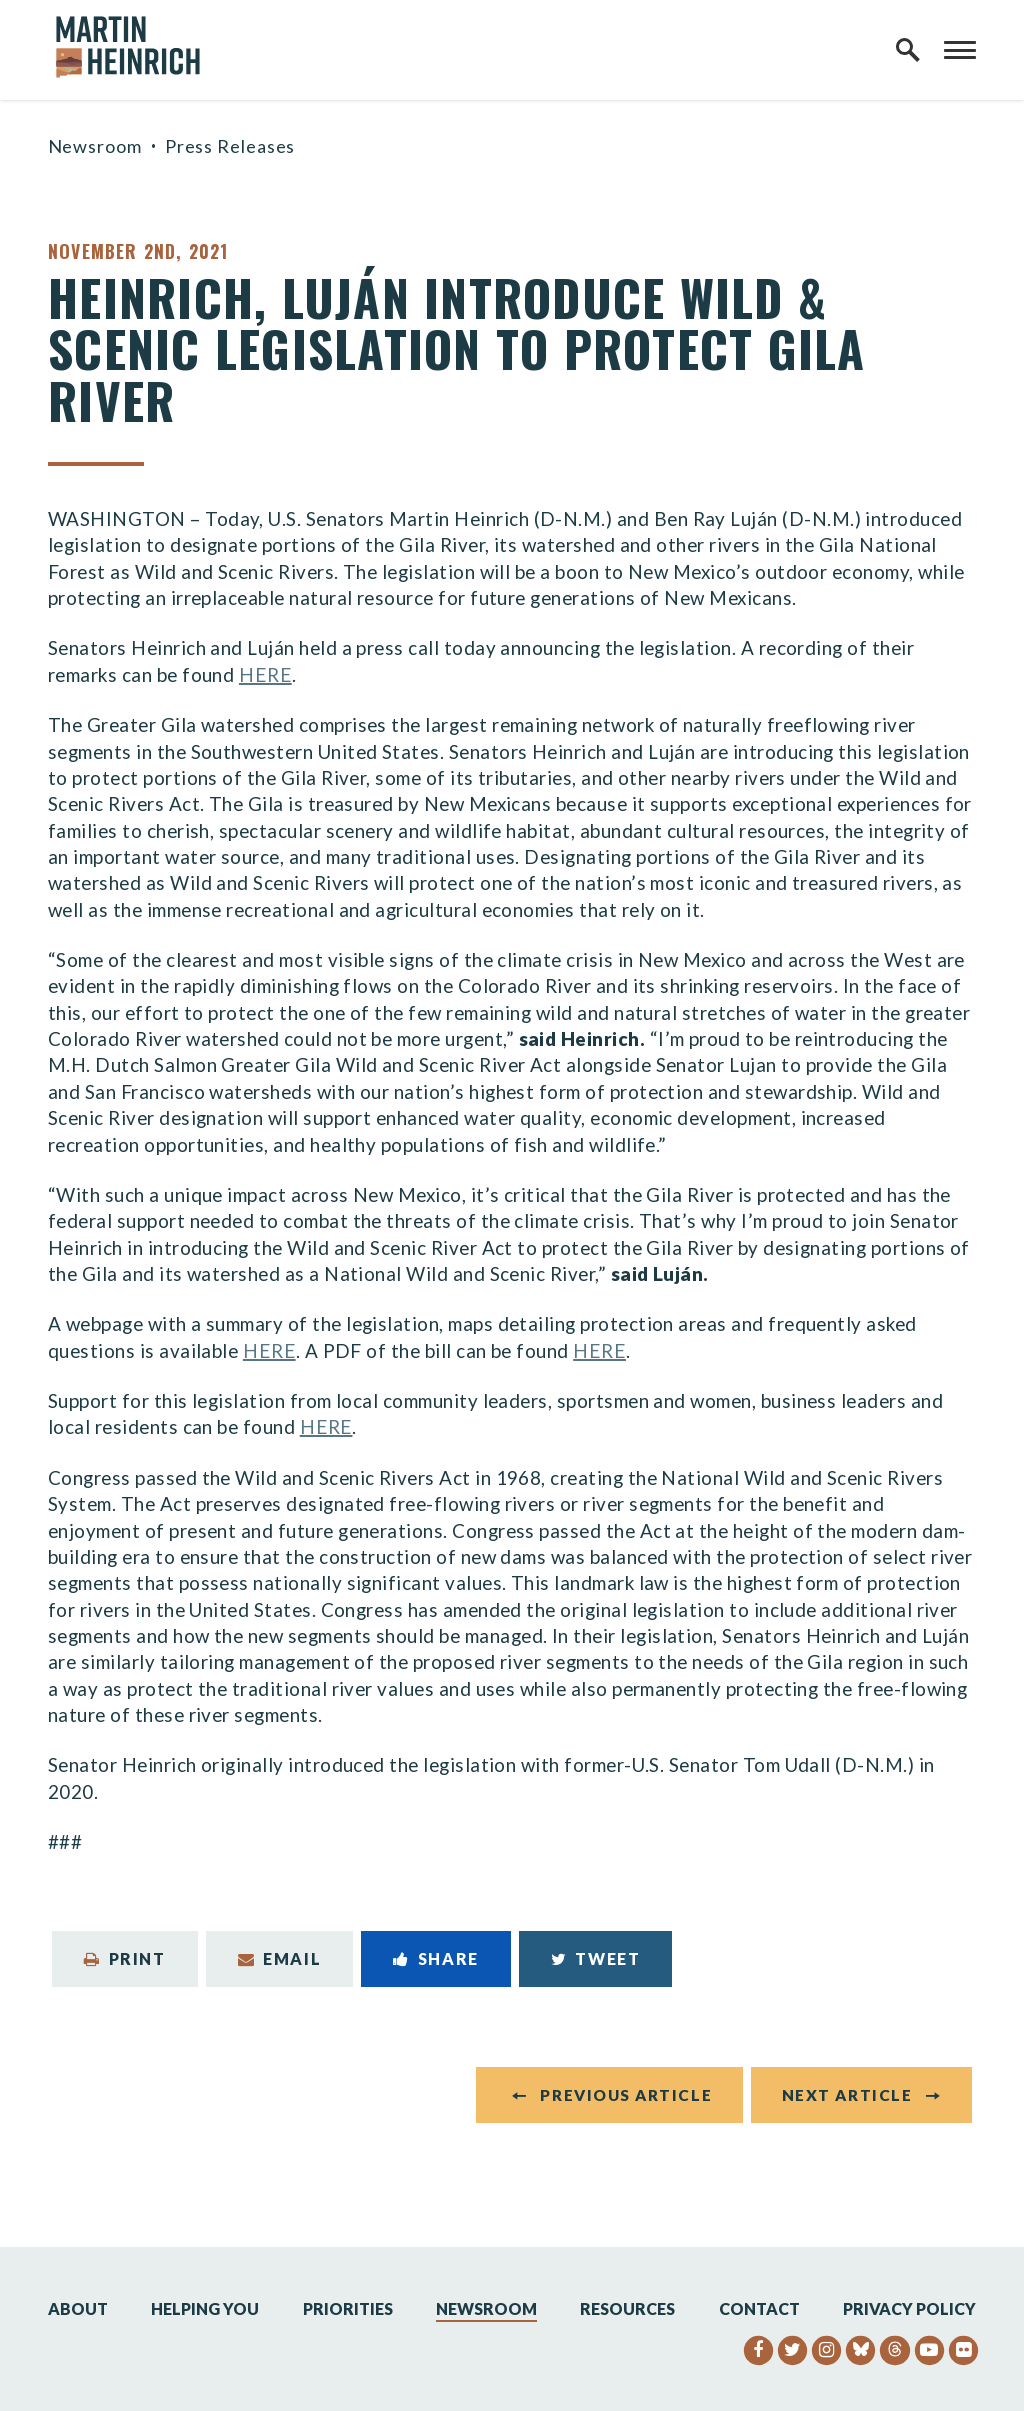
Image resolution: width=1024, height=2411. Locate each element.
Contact (759, 2308)
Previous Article (626, 2095)
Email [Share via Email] (280, 1958)
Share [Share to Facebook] (436, 1958)
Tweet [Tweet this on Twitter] (596, 1958)
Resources (627, 2308)
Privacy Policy (909, 2308)
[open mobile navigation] (960, 50)
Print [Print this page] (125, 1958)
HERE (265, 674)
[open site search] (908, 50)
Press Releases (230, 146)
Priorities (348, 2308)
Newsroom (95, 146)
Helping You (205, 2308)
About (78, 2308)
